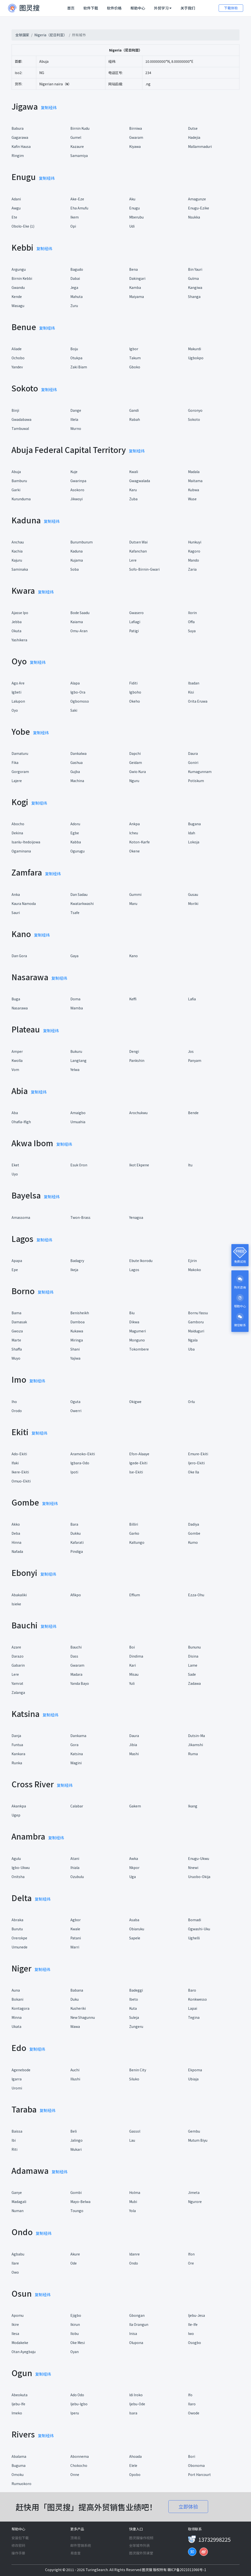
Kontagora (20, 2008)
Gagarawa (20, 137)
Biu (132, 1312)
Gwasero (136, 612)
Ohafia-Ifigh (21, 1121)
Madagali (19, 2201)
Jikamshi (195, 1744)
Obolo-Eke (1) (23, 226)
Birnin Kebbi (22, 278)
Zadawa (194, 1683)
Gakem (135, 1805)
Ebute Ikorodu (140, 1260)
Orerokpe (19, 1937)
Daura (193, 753)
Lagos (134, 1269)
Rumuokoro (21, 2483)
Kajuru (17, 560)
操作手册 (18, 2552)
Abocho (18, 823)
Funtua (17, 1744)
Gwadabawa (21, 419)
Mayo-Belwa (80, 2201)
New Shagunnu (82, 2017)
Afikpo (75, 1594)
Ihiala (74, 1867)
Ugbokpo (195, 357)
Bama (16, 1312)
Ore (191, 2263)
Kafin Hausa (21, 146)
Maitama (195, 480)
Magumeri (137, 1330)
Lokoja (193, 841)
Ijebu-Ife (18, 2403)
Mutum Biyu (197, 2140)
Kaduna (76, 551)
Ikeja (74, 1269)
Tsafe (74, 912)
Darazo (18, 1656)
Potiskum (196, 780)
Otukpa (76, 357)
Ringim (18, 155)
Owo (15, 2272)
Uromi (17, 2088)
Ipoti (74, 1471)
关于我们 (187, 8)
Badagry (77, 1260)
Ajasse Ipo (20, 612)
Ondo (133, 2263)
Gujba (75, 771)
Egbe (74, 832)
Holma (134, 2192)
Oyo (15, 710)
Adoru (75, 823)
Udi (132, 226)
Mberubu (136, 217)
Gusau (193, 894)
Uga (132, 1876)
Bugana (194, 823)
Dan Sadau (79, 894)
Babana (76, 1990)
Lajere (17, 780)
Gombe (194, 1533)
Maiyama (136, 296)
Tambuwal (20, 428)
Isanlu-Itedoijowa (26, 841)
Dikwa (134, 1321)
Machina (77, 780)
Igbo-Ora (77, 692)
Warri (74, 1947)
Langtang (78, 1060)
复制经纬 (49, 107)
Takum (135, 357)
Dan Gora (19, 955)
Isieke (16, 1603)
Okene (134, 851)
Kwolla (17, 1060)
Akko (16, 1524)
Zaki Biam (78, 366)
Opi (73, 226)
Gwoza (17, 1330)
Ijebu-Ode (137, 2403)
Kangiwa (195, 287)
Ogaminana (21, 851)
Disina (193, 1656)
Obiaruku (136, 1928)
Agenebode (21, 2069)
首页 (71, 8)
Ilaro (192, 2403)
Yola (132, 2210)
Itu (190, 1164)
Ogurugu (77, 851)
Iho (14, 1401)
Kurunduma (21, 498)
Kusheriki (78, 2008)
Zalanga (18, 1692)
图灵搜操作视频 (141, 2537)
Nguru (134, 780)
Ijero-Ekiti (196, 1462)
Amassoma (21, 1217)
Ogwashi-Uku (199, 1928)
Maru (133, 903)
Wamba (76, 1007)
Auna (16, 1990)
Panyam (194, 1060)
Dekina (17, 832)
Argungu (19, 269)
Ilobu (74, 2333)
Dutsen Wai (138, 542)
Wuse (192, 498)
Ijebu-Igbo (79, 2403)
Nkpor (134, 1867)
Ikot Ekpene (139, 1164)
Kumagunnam (200, 771)
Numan (18, 2210)
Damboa (77, 1321)
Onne (74, 2474)
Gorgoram (20, 771)
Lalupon (18, 701)
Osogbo (194, 2342)
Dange (75, 410)
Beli (73, 2131)
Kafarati (77, 1542)
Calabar (76, 1805)
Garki (16, 489)
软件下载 (90, 8)
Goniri (193, 762)
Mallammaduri (200, 146)
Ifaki (15, 1462)
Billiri (133, 1524)
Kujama (76, 560)
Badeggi (136, 1990)
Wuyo (16, 1358)
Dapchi (135, 753)
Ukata (16, 2026)
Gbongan (137, 2315)
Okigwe (135, 1401)
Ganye (17, 2192)
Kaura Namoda (24, 903)
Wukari (76, 2149)
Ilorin (192, 612)
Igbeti (16, 692)
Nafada (17, 1551)
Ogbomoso (79, 701)
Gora (74, 1744)
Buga (16, 998)
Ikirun (75, 2324)
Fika (15, 762)
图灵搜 (147, 2569)
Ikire (15, 2324)
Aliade (17, 348)
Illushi (75, 2078)
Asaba (134, 1919)
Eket (15, 1164)
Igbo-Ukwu (21, 1867)
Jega (74, 287)
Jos (191, 1051)
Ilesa (15, 2333)
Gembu (194, 2131)
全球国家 (22, 34)
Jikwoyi (76, 498)
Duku (74, 1999)
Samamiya (79, 155)
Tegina (194, 2017)
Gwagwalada (139, 480)
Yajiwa (75, 1358)
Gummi (135, 894)
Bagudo (76, 269)
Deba (16, 1533)
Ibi (14, 2140)
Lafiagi (134, 621)
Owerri (75, 1410)
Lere (133, 560)
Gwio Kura (137, 771)
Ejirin (192, 1260)
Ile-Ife (193, 2324)
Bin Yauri (195, 269)
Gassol (134, 2131)
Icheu (133, 832)
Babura (18, 128)
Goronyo (195, 410)
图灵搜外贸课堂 (141, 2552)
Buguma (18, 2465)
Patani (75, 1937)
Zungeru (136, 2026)
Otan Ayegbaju (24, 2351)
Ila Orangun (138, 2324)
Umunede (19, 1947)
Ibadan (193, 683)
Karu (133, 489)
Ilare (15, 2263)
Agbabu (18, 2254)
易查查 (75, 2552)
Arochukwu (138, 1112)
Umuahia (77, 1121)
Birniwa (135, 128)
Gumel (75, 137)
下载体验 (231, 7)
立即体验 (188, 2506)
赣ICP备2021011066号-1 (186, 2569)
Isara (133, 2412)
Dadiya (193, 1524)
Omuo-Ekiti (21, 1481)
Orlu (191, 1401)
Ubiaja (193, 2078)
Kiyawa (135, 146)
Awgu (16, 208)
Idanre (134, 2254)
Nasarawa (20, 1007)
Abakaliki (19, 1594)
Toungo (76, 2210)
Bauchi (76, 1647)
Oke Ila (193, 1471)
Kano (133, 955)
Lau (132, 2140)
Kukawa (76, 1330)
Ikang (192, 1805)
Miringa (76, 1340)
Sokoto (194, 419)
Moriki (193, 903)
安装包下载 (20, 2537)
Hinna (16, 1542)
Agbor (75, 1919)
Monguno (137, 1340)
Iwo (191, 2333)
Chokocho (78, 2465)
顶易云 (75, 2537)
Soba (74, 569)
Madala (194, 471)
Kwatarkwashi (82, 903)
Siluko (134, 2078)
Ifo (190, 2394)
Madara (76, 1674)
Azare (16, 1647)
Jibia (133, 1744)
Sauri (16, 912)
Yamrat (17, 1683)
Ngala (193, 1340)
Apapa (17, 1260)
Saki (73, 710)
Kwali (133, 471)
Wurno (75, 428)
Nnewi (193, 1867)
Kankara (18, 1753)
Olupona (136, 2342)
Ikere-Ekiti (20, 1471)
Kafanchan (138, 551)
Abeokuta (19, 2394)
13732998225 (214, 2539)
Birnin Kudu (79, 128)
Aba (15, 1112)
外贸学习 (163, 8)
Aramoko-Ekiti (82, 1453)
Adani (16, 198)
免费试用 (240, 1261)
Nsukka (194, 217)
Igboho (135, 692)
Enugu (134, 208)
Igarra (17, 2078)
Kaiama (76, 621)
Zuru (74, 305)
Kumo (193, 1542)
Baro (192, 1990)
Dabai (75, 278)
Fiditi (133, 683)
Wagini (76, 1762)
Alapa (75, 683)
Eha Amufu (79, 208)
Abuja (16, 471)
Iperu (74, 2412)
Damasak (19, 1321)
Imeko (17, 2412)
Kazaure (77, 146)
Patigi (134, 630)
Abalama (19, 2456)
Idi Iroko (136, 2394)
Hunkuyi (194, 542)
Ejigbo (75, 2315)
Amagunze (197, 198)
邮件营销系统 (80, 2545)
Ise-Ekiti (136, 1471)
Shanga (194, 296)
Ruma (193, 1753)
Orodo (17, 1410)
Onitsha (18, 1876)
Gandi (134, 410)
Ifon (191, 2254)
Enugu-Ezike (198, 208)
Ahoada (135, 2456)
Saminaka (20, 569)
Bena (133, 269)
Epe (15, 1269)
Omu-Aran (79, 630)
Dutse (193, 128)
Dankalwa (78, 753)
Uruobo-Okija (199, 1876)
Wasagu (18, 305)
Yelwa (74, 1069)
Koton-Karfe (139, 841)
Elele (133, 2465)
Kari (132, 1665)
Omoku (18, 2474)
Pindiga (76, 1551)
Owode (193, 2412)
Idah (191, 832)
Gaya (74, 955)
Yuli (132, 1683)
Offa (191, 621)
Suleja (134, 2017)
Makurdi (194, 348)
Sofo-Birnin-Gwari (144, 569)
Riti (14, 2149)
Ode (73, 2263)
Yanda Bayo (79, 1683)
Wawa (75, 2026)
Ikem (74, 217)
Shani (75, 1349)
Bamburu (19, 480)
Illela (74, 419)
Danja (16, 1735)
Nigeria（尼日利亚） (50, 34)
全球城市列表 (139, 2545)
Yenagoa (136, 1217)
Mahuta (76, 296)
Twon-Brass (80, 1217)
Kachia (17, 551)
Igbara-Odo (79, 1462)
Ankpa (134, 823)
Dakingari (137, 278)
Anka (16, 894)
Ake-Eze (77, 198)
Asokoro (77, 489)
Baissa (17, 2131)
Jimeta (194, 2192)
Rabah (134, 419)
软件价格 (114, 8)
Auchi (74, 2069)
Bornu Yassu (198, 1312)
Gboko (134, 366)
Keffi (133, 998)
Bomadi (194, 1919)
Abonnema (79, 2456)
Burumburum (81, 542)
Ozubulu (77, 1876)
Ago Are (18, 683)
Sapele (134, 1937)
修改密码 (18, 2545)
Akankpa (19, 1805)
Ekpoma (195, 2069)
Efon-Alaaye (139, 1453)
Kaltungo (136, 1542)
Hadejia (194, 137)
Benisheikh (79, 1312)
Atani (74, 1858)
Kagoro (194, 551)
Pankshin (136, 1060)
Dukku (75, 1533)
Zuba (133, 498)
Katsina (76, 1753)
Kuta (133, 2008)
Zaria (192, 569)
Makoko (194, 1269)
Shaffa (17, 1349)
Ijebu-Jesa (196, 2315)
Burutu (17, 1928)
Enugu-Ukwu (198, 1858)
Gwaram (136, 137)
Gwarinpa (78, 480)
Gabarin (18, 1665)
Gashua (76, 762)
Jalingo (76, 2140)
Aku (132, 198)
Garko (134, 1533)
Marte (16, 1340)
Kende (17, 296)
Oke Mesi (77, 2342)
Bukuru (76, 1051)
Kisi (191, 692)
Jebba (17, 621)
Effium (134, 1594)
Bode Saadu (79, 612)
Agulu (16, 1858)
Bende (193, 1112)
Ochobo (18, 357)
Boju (74, 348)
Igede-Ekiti (138, 1462)
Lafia (192, 998)
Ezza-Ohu (196, 1594)
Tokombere (139, 1349)
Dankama (78, 1735)
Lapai (192, 2008)
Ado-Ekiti (19, 1453)
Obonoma (196, 2465)
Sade (192, 1674)
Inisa (133, 2333)
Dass (74, 1656)
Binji (15, 410)
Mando (193, 560)
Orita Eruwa (197, 701)
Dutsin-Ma (196, 1735)
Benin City (137, 2069)
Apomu (18, 2315)
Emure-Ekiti (198, 1453)
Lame (192, 1665)
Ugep (16, 1815)
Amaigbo (78, 1112)
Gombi (76, 2192)
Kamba (135, 287)
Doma (75, 998)
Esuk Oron (78, 1164)
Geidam (135, 762)
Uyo (15, 1174)
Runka (17, 1762)
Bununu (194, 1647)
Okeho (134, 701)
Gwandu (18, 287)
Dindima (136, 1656)
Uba (191, 1349)
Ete (14, 217)
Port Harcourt (199, 2474)
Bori (191, 2456)
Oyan (74, 2351)
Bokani (17, 1999)
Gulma (193, 278)
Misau (133, 1674)
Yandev (17, 366)
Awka (133, 1858)
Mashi (134, 1753)
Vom (15, 1069)
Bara (74, 1524)
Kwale (75, 1928)
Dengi (134, 1051)
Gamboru (196, 1321)
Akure (75, 2254)
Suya (192, 630)
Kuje (73, 471)
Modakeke (20, 2342)
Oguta (75, 1401)
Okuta (16, 630)
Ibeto (133, 1999)
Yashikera (19, 639)
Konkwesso (197, 1999)
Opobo (134, 2474)
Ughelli (194, 1937)
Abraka (17, 1919)
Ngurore (195, 2201)
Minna (17, 2017)
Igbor (133, 348)
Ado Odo (77, 2394)
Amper (17, 1051)
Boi (132, 1647)
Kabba (75, 841)
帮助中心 (137, 8)
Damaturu (20, 753)
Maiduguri (196, 1330)
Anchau (18, 542)
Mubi (133, 2201)
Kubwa (193, 489)
